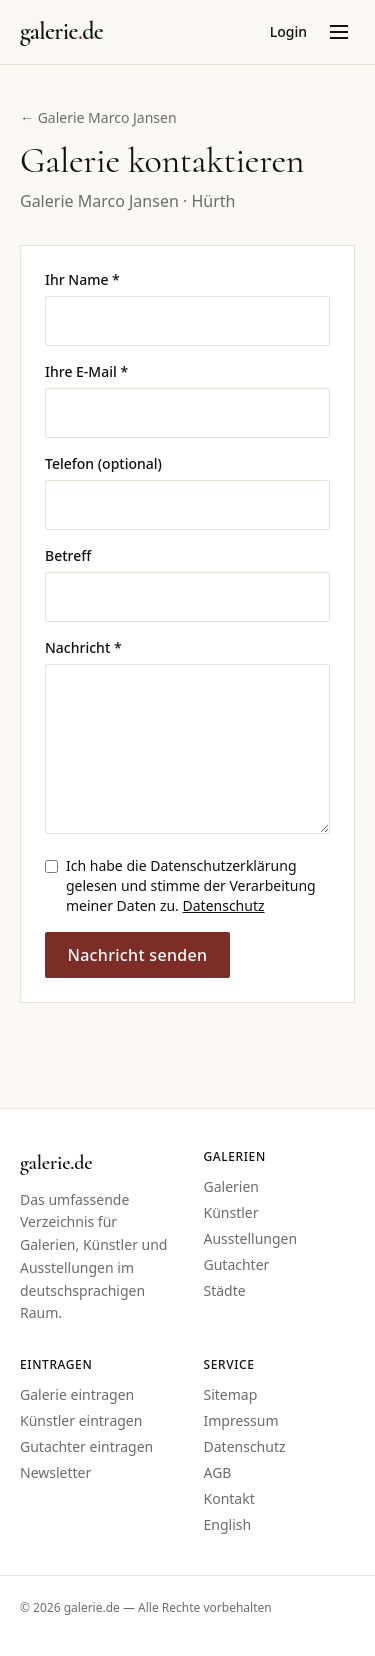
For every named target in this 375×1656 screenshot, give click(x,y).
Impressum (241, 1420)
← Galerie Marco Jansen (98, 117)
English (228, 1524)
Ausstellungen (251, 1238)
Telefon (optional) (103, 463)
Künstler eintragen (81, 1420)
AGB (218, 1472)
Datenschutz (224, 905)
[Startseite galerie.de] (61, 32)
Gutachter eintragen (86, 1446)
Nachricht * (83, 647)
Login (288, 31)
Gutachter (237, 1264)
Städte (225, 1290)
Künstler (231, 1212)
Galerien (232, 1186)
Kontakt (229, 1498)
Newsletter (55, 1472)
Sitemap (231, 1394)
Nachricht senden (137, 955)
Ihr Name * (82, 279)
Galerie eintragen (77, 1394)
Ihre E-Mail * (86, 371)
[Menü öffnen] (339, 32)
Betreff (68, 555)
